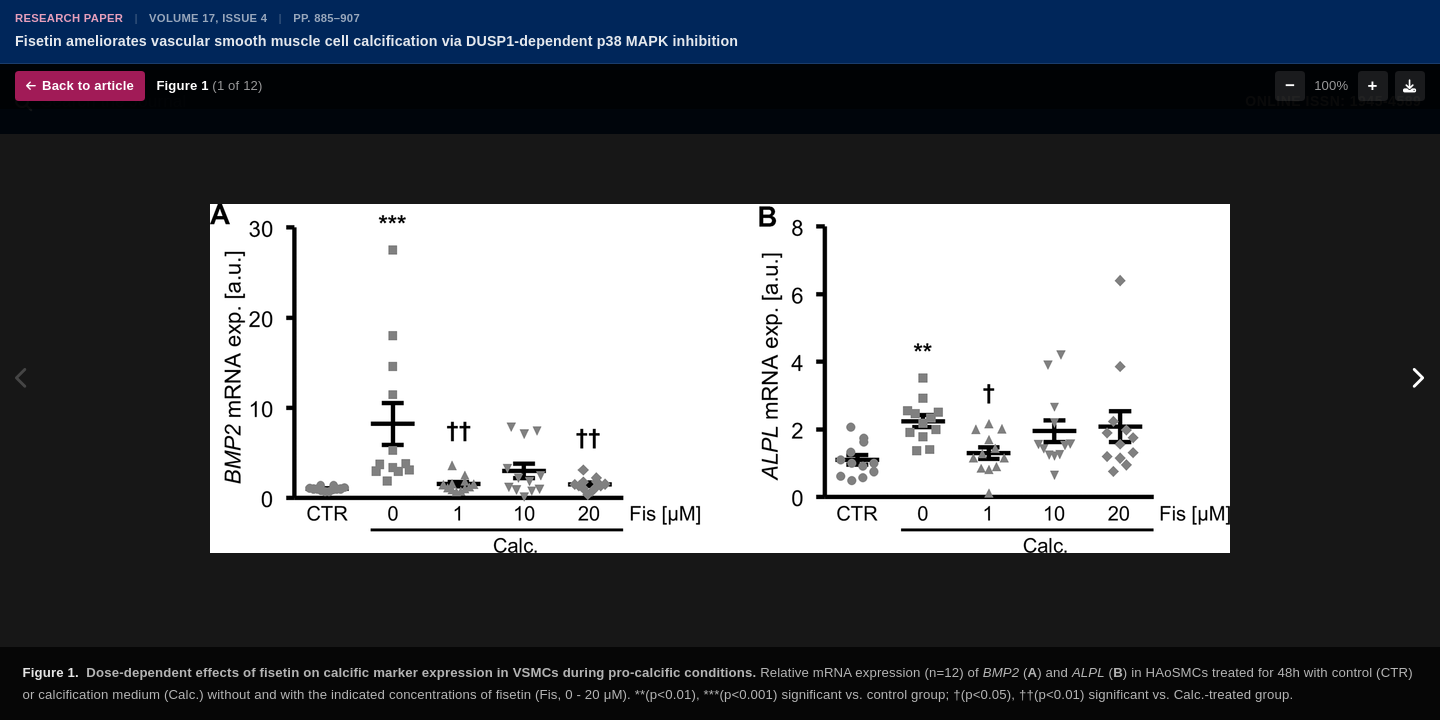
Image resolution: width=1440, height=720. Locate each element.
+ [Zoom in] (1373, 85)
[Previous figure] (22, 378)
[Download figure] (1410, 86)
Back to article (80, 85)
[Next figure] (1417, 378)
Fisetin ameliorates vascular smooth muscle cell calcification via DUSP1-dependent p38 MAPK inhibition (376, 41)
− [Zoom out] (1290, 85)
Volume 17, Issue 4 (208, 18)
